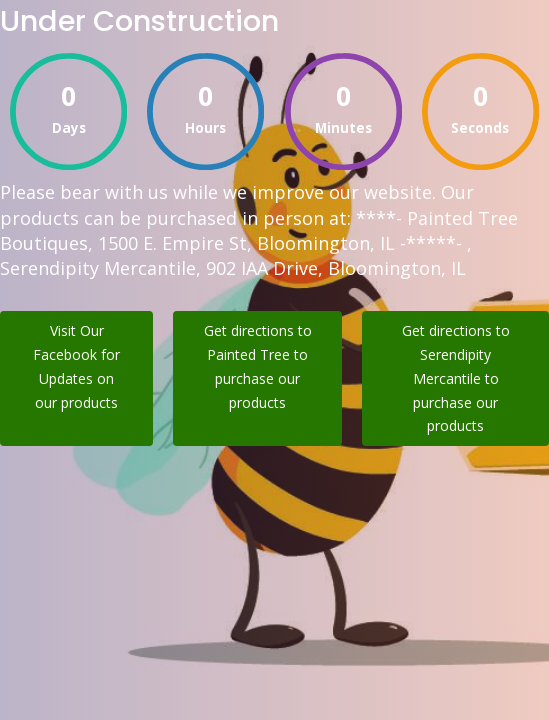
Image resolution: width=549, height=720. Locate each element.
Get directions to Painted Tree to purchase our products (258, 366)
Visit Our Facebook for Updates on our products (76, 366)
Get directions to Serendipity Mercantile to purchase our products (456, 378)
